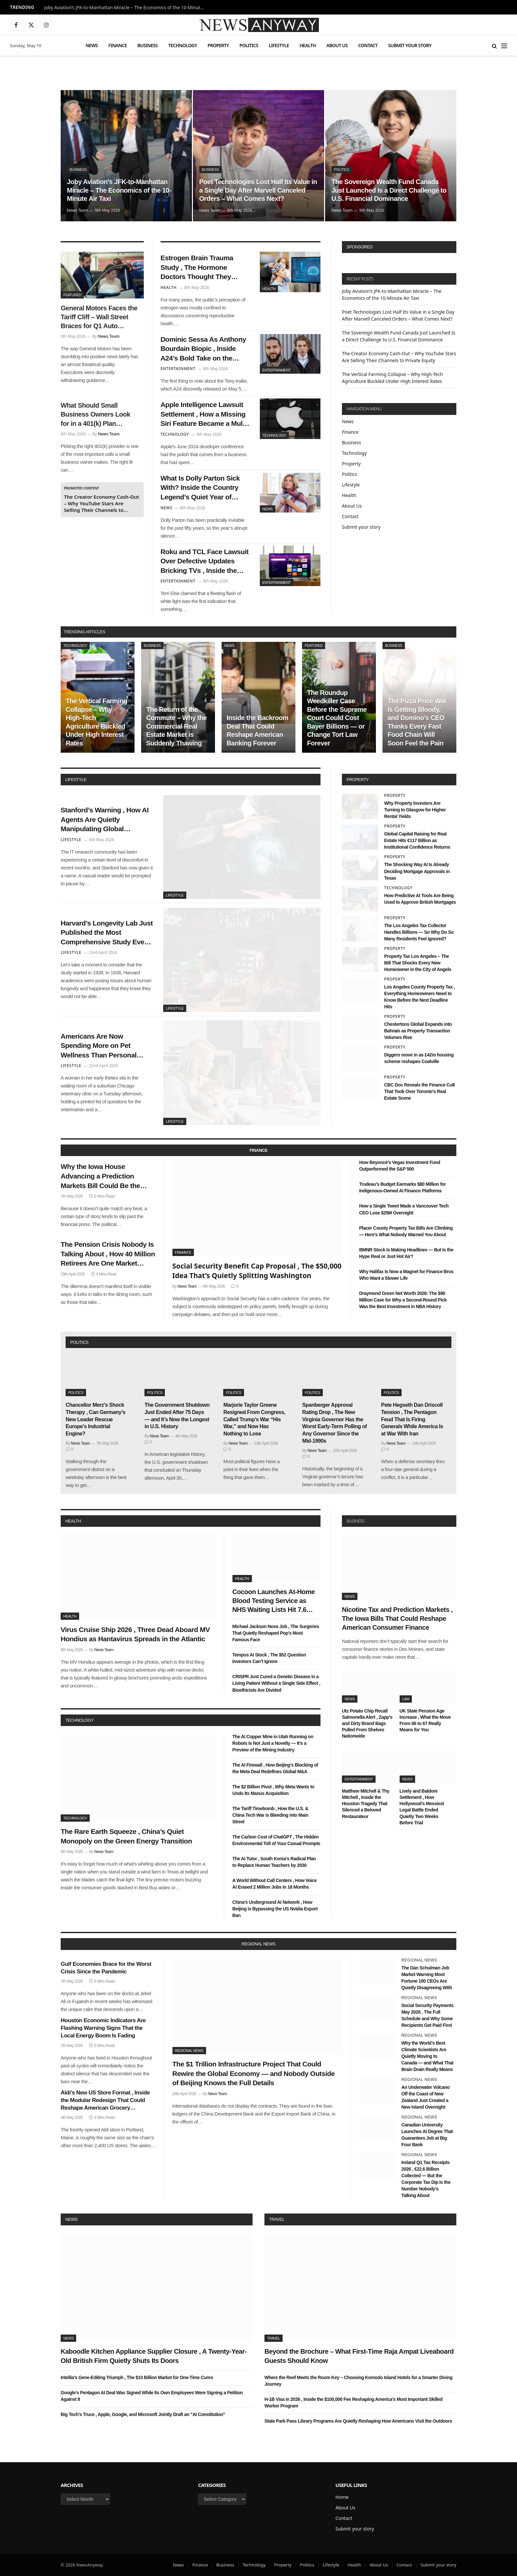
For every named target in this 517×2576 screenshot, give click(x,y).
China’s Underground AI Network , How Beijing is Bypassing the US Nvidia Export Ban (275, 1909)
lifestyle (75, 779)
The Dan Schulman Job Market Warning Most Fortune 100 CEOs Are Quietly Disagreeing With (426, 1977)
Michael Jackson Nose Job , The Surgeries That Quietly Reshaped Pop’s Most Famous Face (275, 1633)
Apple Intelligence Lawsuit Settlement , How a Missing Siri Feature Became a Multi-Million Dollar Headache (205, 414)
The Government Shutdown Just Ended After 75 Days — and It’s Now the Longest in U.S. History (176, 1415)
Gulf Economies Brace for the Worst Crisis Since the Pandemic (106, 1968)
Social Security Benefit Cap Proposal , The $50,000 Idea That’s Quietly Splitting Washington (257, 1270)
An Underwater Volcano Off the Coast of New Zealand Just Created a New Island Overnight (425, 2097)
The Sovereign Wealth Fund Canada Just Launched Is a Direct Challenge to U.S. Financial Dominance (388, 190)
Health (307, 45)
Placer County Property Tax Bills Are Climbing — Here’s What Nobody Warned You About (406, 1231)
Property (218, 45)
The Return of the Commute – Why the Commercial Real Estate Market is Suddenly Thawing (176, 726)
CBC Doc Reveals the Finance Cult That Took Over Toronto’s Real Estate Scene (419, 1091)
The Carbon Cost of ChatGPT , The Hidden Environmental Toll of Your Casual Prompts (276, 1840)
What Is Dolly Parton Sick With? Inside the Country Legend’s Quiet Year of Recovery (200, 488)
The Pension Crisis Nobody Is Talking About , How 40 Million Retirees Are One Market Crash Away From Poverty (108, 1254)
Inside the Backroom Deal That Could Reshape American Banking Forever (257, 730)
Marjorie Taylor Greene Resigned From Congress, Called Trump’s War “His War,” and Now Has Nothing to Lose (254, 1419)
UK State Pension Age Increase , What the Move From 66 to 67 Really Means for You (425, 1720)
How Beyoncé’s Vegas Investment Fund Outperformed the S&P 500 (399, 1166)
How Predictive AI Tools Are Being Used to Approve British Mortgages (420, 899)
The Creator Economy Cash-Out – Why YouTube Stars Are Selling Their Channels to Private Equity (101, 503)
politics (79, 1342)
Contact (368, 45)
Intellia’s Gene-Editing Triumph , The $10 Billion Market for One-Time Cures (137, 2377)
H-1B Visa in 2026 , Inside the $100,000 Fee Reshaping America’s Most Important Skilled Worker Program (353, 2402)
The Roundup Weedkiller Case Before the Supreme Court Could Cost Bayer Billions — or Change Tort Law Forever (337, 718)
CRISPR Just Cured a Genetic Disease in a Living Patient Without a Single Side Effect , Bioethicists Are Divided (276, 1683)
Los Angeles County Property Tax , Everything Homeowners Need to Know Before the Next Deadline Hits (419, 996)
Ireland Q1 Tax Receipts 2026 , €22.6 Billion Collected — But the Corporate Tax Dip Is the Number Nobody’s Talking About (425, 2179)
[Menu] (504, 45)
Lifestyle (279, 45)
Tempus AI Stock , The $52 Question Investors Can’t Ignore (269, 1658)
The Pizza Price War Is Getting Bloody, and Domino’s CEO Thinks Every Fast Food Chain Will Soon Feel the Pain (416, 722)
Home (342, 2497)
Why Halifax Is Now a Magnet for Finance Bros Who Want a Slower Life (406, 1275)
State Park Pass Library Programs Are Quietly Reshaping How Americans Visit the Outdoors (358, 2421)
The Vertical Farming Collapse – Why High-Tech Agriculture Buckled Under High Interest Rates (96, 722)
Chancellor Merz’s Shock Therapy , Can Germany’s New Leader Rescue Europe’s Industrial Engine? (95, 1419)
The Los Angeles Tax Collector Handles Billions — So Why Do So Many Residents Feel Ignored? (419, 932)
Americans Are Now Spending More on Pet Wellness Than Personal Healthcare (99, 1046)
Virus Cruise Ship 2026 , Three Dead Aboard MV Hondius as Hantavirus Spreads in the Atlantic (135, 1634)
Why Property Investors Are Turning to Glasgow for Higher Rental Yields (415, 810)
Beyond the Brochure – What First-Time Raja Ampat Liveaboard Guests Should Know (359, 2356)
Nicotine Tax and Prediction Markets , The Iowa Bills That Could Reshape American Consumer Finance (397, 1618)
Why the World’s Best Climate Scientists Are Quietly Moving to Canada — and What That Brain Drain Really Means (427, 2056)
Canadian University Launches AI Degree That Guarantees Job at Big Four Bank (427, 2134)
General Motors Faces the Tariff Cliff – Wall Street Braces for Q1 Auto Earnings (99, 317)
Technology (182, 45)
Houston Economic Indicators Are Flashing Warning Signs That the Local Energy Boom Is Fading (103, 2028)
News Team (77, 210)
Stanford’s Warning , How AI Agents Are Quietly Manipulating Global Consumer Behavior (105, 820)
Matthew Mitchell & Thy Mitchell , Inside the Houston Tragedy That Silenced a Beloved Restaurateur (365, 1803)
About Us (337, 45)
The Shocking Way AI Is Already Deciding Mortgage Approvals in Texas (417, 871)
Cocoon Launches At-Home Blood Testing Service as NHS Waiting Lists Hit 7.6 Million (273, 1601)
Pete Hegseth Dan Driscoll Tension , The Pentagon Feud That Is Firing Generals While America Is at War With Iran (412, 1419)
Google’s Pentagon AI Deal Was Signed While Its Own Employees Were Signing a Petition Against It (152, 2396)
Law (406, 1699)
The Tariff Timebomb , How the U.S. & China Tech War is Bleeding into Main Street (270, 1815)
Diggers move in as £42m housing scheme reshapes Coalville (419, 1058)
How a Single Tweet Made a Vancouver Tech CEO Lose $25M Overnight (403, 1209)
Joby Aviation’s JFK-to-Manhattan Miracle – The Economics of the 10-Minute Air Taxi (126, 8)
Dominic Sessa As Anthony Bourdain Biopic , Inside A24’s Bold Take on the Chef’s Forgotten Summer (203, 349)
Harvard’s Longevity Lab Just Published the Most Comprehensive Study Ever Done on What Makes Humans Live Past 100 (107, 933)
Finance (117, 45)
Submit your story (409, 45)
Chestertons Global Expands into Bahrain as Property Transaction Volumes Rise (418, 1030)
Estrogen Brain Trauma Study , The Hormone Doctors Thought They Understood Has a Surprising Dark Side (197, 268)
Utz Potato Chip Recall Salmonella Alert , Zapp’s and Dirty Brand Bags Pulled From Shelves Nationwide (367, 1723)
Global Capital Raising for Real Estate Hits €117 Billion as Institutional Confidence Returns (417, 840)
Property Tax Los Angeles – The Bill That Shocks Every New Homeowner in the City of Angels (417, 963)
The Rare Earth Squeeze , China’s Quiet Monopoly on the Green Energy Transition (126, 1836)
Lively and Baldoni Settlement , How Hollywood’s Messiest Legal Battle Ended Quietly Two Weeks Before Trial (422, 1806)
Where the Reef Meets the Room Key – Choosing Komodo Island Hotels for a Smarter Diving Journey (358, 2381)
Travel (277, 2219)
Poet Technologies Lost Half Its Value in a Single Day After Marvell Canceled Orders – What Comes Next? (258, 190)
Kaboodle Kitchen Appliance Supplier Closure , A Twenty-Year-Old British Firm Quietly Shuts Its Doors (154, 2356)
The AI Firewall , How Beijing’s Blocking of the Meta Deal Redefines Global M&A (275, 1768)
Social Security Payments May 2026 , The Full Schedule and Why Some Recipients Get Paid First (427, 2015)
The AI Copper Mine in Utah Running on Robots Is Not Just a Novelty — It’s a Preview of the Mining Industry (272, 1743)
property (358, 779)
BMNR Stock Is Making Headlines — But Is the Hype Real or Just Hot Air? (406, 1253)
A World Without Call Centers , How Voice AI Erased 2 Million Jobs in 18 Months (274, 1884)
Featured (72, 295)
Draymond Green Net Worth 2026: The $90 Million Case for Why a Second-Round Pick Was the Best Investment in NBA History (402, 1300)
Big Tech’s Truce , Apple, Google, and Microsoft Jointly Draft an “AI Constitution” (143, 2414)
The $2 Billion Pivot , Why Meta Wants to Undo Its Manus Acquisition (273, 1790)
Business (147, 45)
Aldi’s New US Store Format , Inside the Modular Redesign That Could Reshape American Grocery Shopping (105, 2100)
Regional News (189, 2051)
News (91, 45)
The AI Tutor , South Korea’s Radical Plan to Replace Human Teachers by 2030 (274, 1862)
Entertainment (276, 370)
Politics (248, 45)
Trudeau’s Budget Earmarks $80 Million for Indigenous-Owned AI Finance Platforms (402, 1187)
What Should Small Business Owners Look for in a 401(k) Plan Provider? (95, 415)
